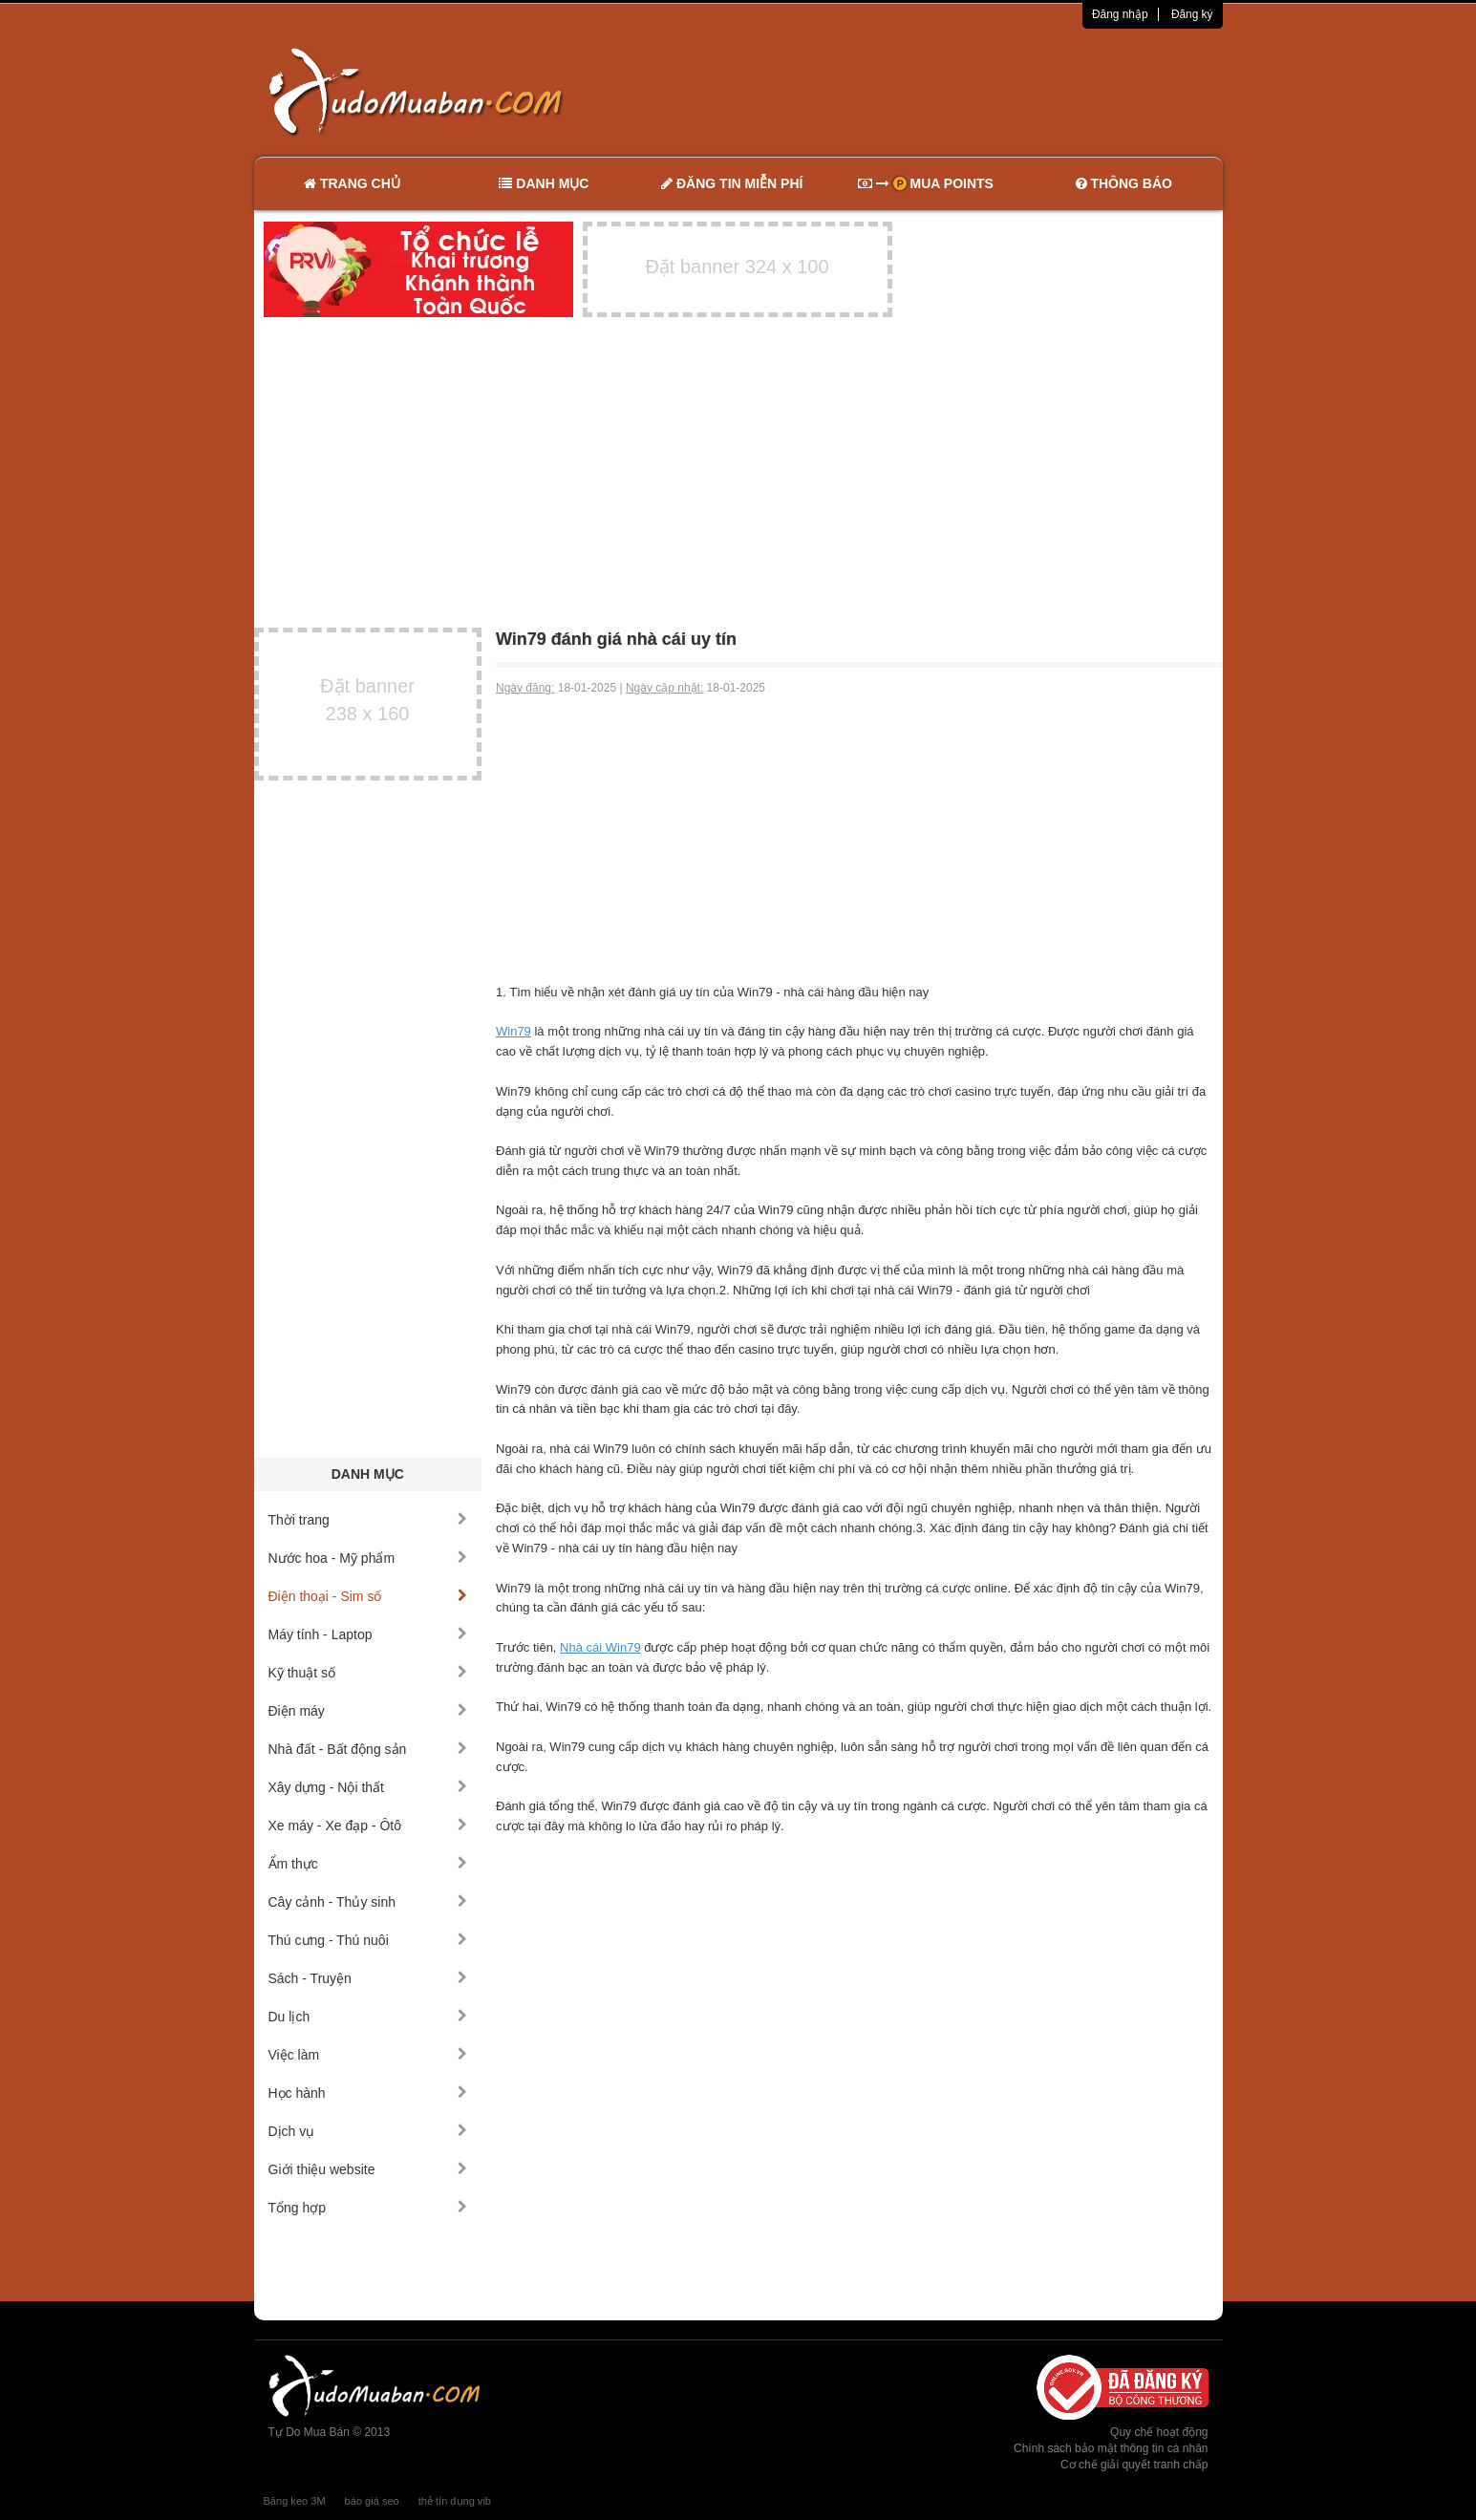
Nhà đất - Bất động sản (368, 1749)
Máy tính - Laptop (368, 1634)
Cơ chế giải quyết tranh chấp (1134, 2464)
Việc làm (368, 2054)
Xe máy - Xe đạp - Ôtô (368, 1825)
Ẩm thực (368, 1863)
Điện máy (368, 1711)
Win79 (513, 1031)
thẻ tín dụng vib (454, 2501)
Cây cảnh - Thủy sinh (368, 1902)
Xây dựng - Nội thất (368, 1787)
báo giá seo (372, 2501)
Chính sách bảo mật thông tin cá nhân (1111, 2448)
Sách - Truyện (368, 1978)
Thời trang (368, 1519)
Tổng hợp (368, 2207)
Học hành (368, 2093)
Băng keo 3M (295, 2501)
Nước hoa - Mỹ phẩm (368, 1558)
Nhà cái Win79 (600, 1647)
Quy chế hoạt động (1159, 2432)
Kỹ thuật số (368, 1672)
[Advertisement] (939, 91)
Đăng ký (1192, 14)
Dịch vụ (368, 2131)
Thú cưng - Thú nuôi (368, 1940)
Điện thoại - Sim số (368, 1596)
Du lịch (368, 2016)
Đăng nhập (1120, 14)
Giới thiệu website (368, 2169)
